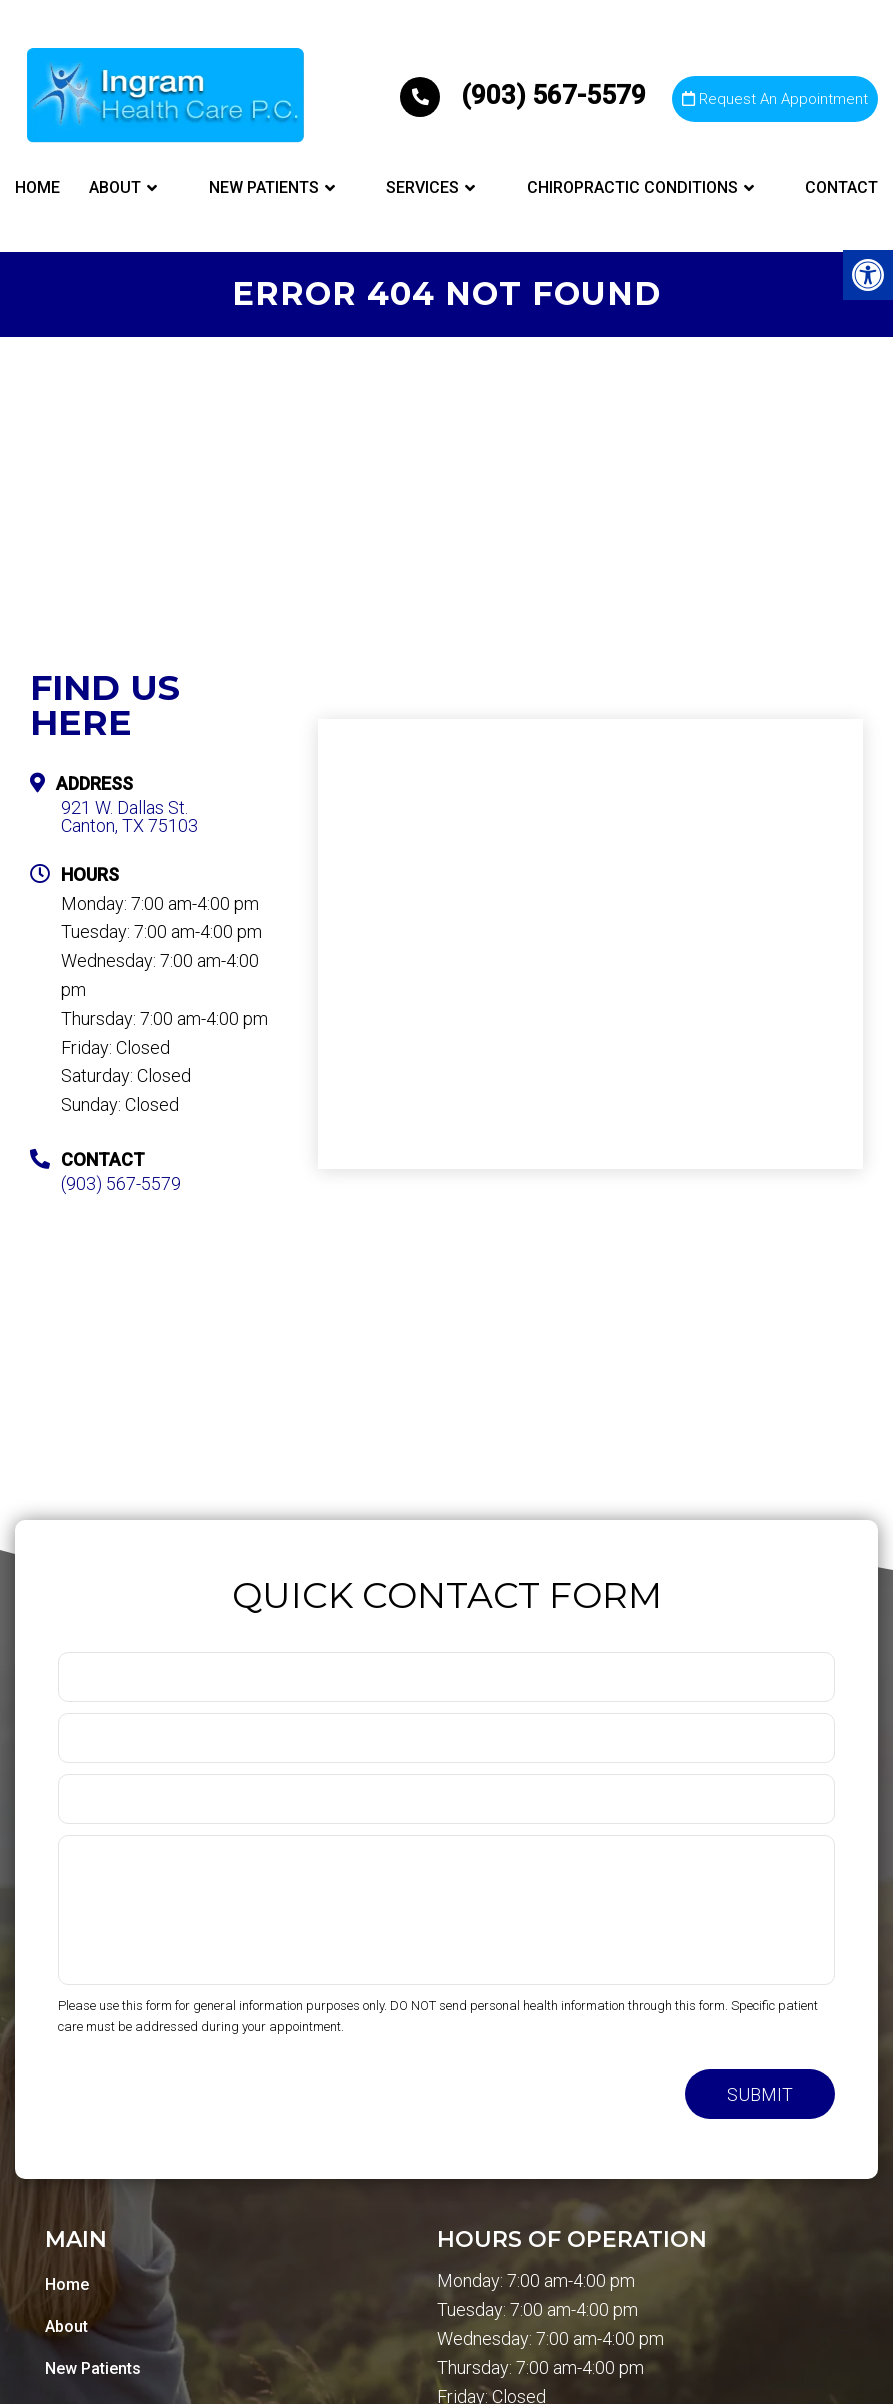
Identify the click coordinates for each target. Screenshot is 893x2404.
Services (422, 187)
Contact (841, 187)
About (115, 187)
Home (37, 187)
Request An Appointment (775, 99)
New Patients (264, 187)
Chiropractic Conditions (632, 187)
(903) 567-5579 (526, 95)
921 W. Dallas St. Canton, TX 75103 (129, 817)
